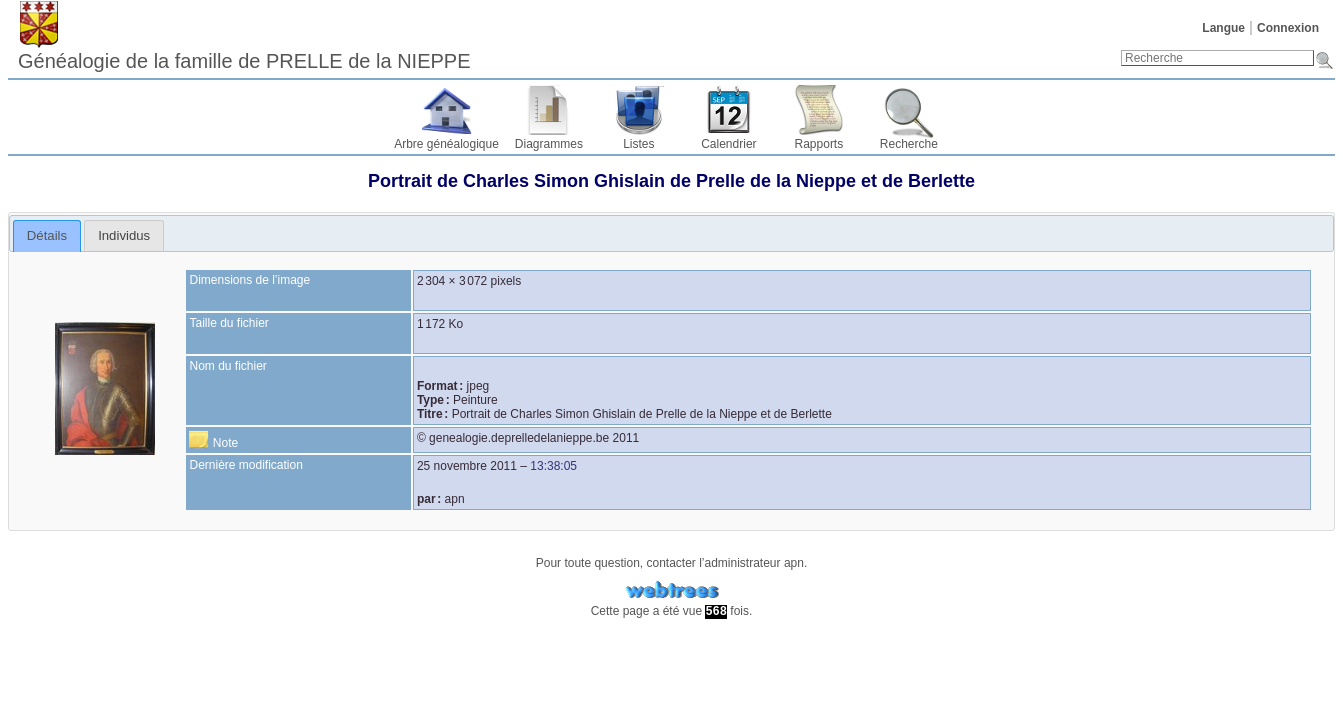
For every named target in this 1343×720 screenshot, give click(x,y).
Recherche (909, 144)
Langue (1223, 28)
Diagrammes (549, 144)
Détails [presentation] (47, 235)
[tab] (47, 236)
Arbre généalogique (446, 144)
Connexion (1288, 28)
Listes (638, 144)
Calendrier (728, 144)
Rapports (819, 144)
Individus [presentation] (124, 235)
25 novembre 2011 (467, 466)
